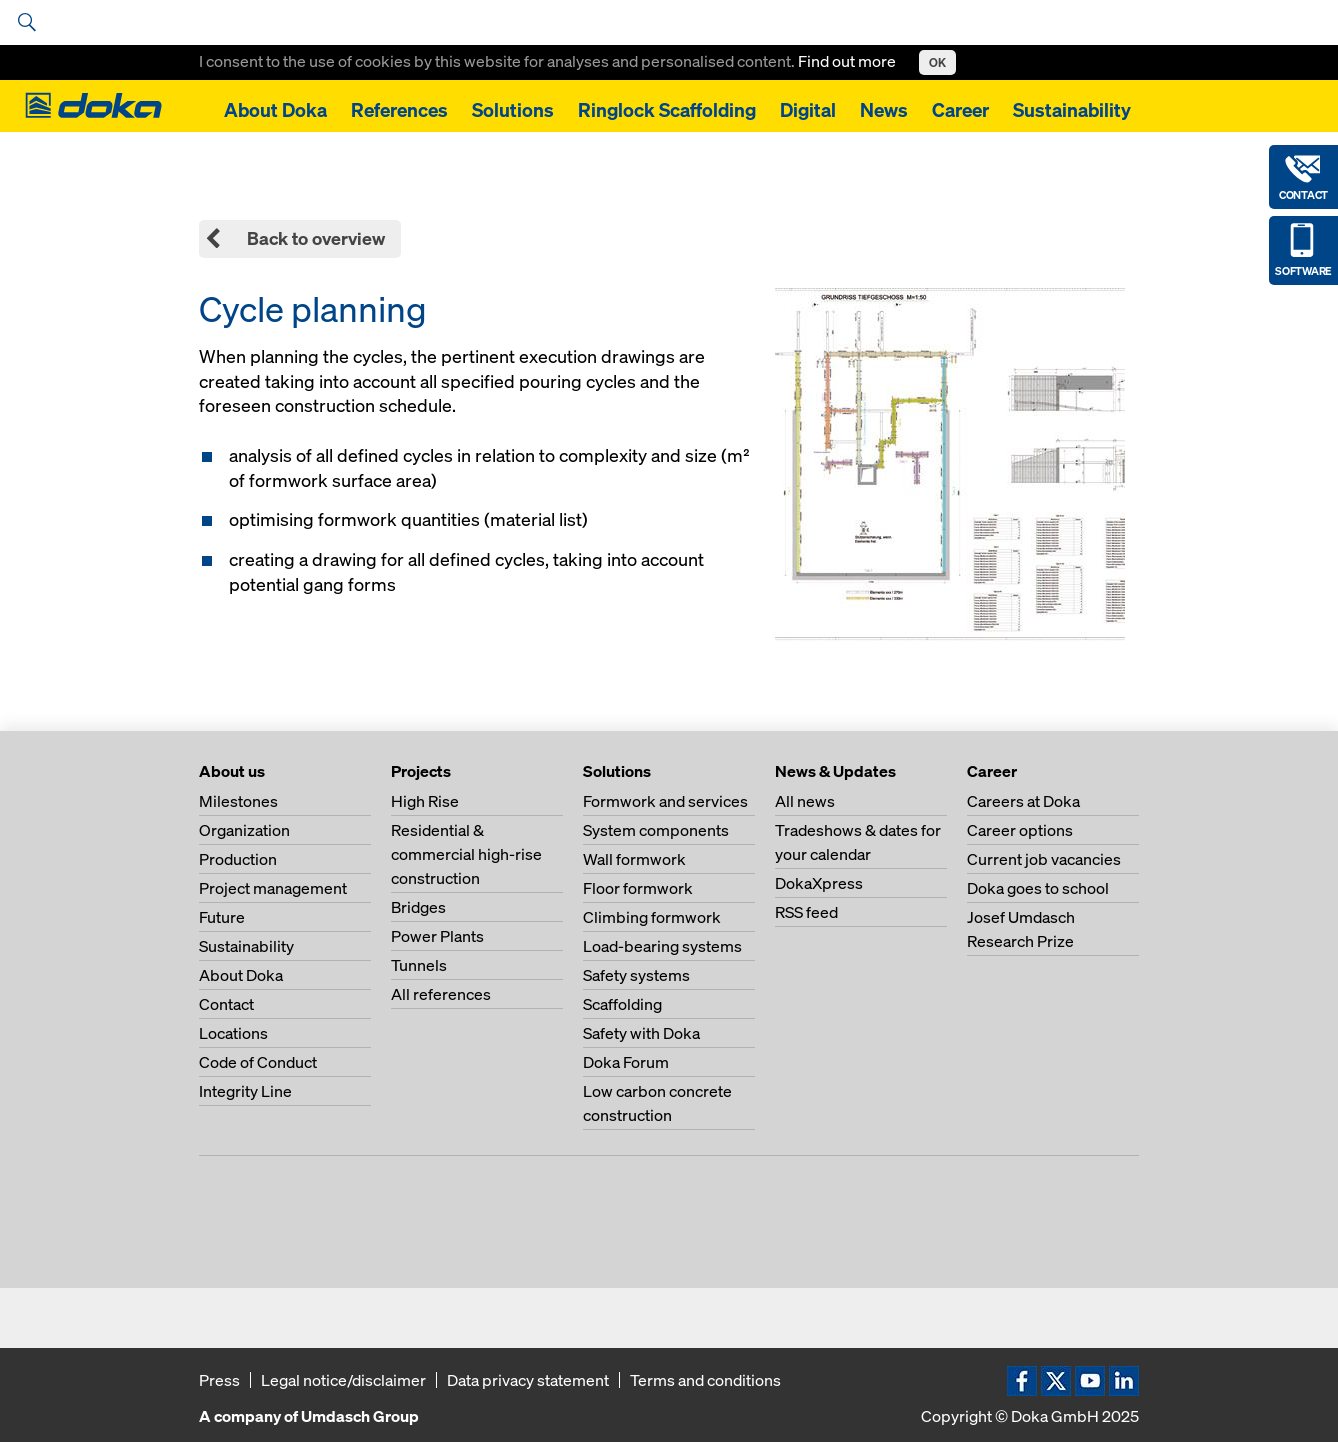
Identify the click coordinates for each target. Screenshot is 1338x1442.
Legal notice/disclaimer (343, 1380)
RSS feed (806, 912)
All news (805, 801)
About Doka (275, 110)
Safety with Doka (641, 1033)
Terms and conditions (705, 1380)
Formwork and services (665, 801)
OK (937, 62)
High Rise (425, 801)
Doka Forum (626, 1062)
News (884, 110)
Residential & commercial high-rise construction (466, 854)
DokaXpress (819, 883)
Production (238, 859)
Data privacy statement (528, 1380)
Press (219, 1380)
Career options (1020, 830)
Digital (808, 110)
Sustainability (1072, 110)
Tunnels (419, 965)
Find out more (848, 61)
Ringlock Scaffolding (667, 110)
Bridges (418, 907)
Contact (226, 1004)
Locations (233, 1033)
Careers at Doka (1023, 801)
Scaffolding (622, 1004)
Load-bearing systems (662, 946)
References (399, 110)
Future (222, 917)
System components (656, 830)
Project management (273, 888)
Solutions (513, 110)
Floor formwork (638, 888)
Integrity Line (245, 1091)
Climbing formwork (652, 917)
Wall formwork (634, 859)
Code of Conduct (258, 1062)
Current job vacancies (1044, 859)
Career (960, 110)
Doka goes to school (1038, 888)
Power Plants (437, 936)
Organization (244, 830)
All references (441, 994)
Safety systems (636, 975)
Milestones (238, 801)
